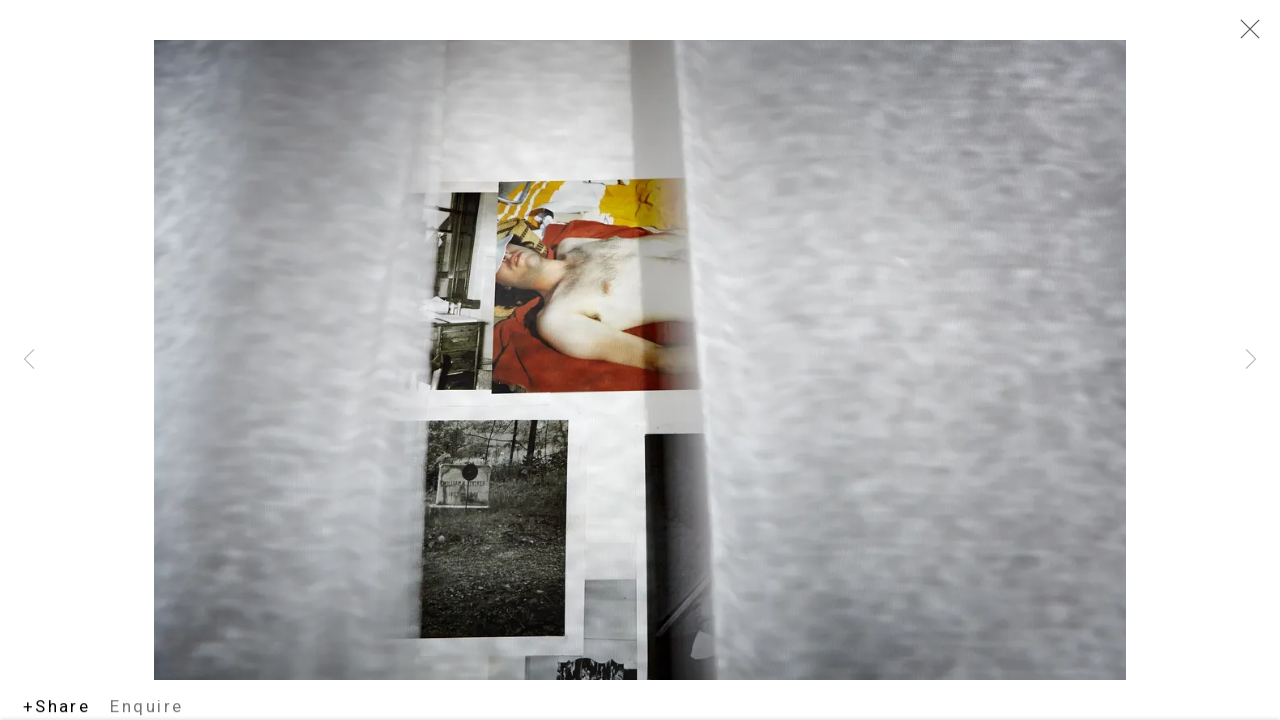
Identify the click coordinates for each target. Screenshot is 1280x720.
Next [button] (1251, 360)
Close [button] (1245, 35)
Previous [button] (29, 360)
